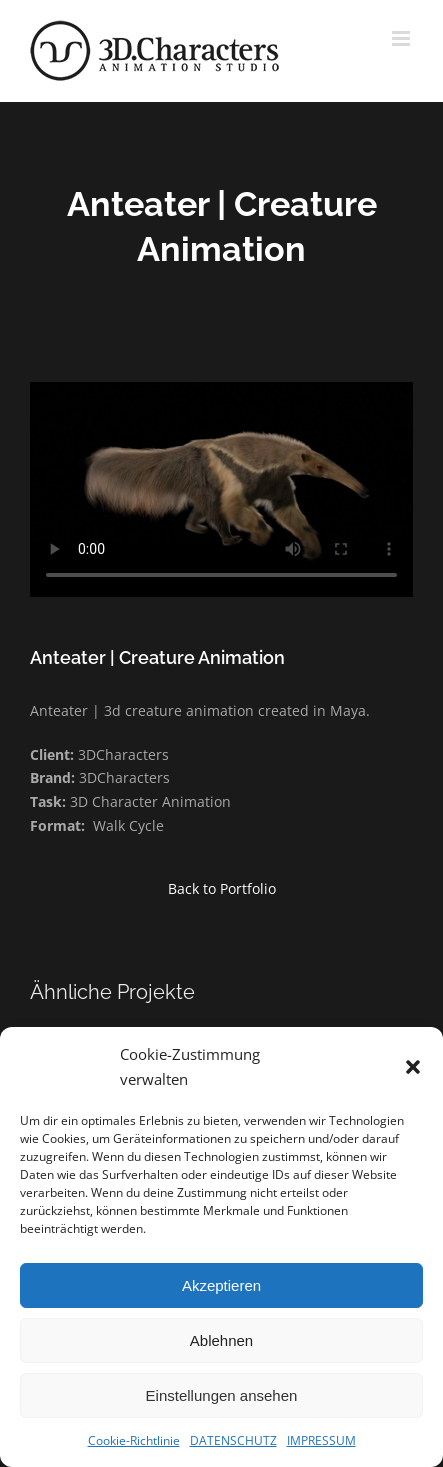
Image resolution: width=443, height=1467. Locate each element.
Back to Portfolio (222, 888)
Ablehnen (221, 1340)
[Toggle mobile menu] (402, 38)
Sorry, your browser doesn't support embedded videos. (221, 489)
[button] (413, 1067)
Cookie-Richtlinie (134, 1440)
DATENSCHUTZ (233, 1440)
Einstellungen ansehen (222, 1395)
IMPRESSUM (321, 1440)
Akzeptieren (221, 1285)
